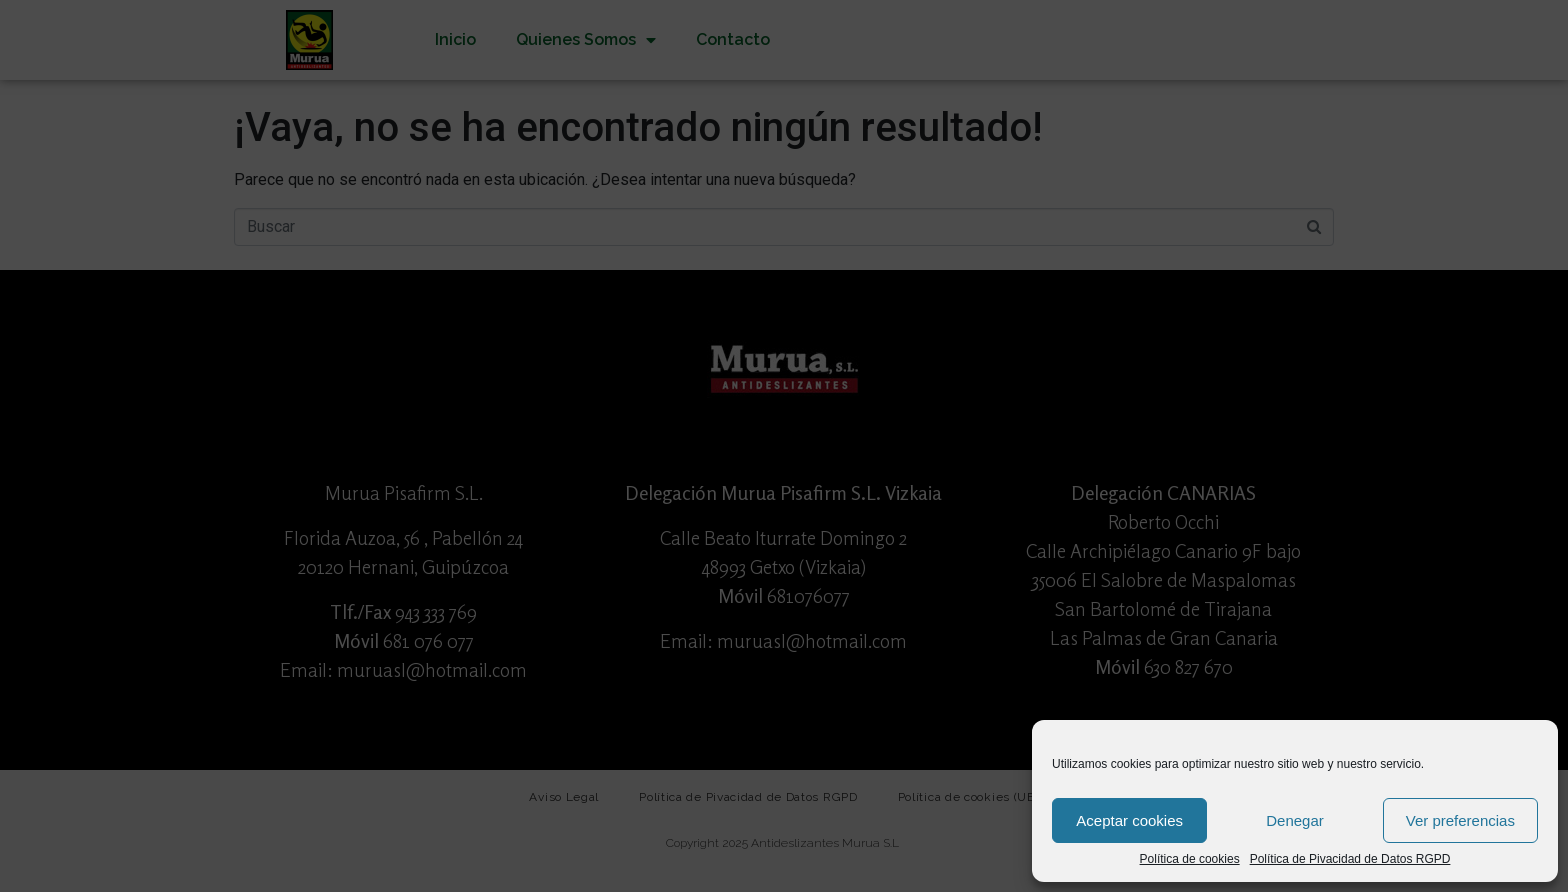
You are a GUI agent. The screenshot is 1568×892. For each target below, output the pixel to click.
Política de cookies (1190, 859)
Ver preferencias (1460, 820)
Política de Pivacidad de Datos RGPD (1350, 859)
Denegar (1295, 820)
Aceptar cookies (1129, 820)
